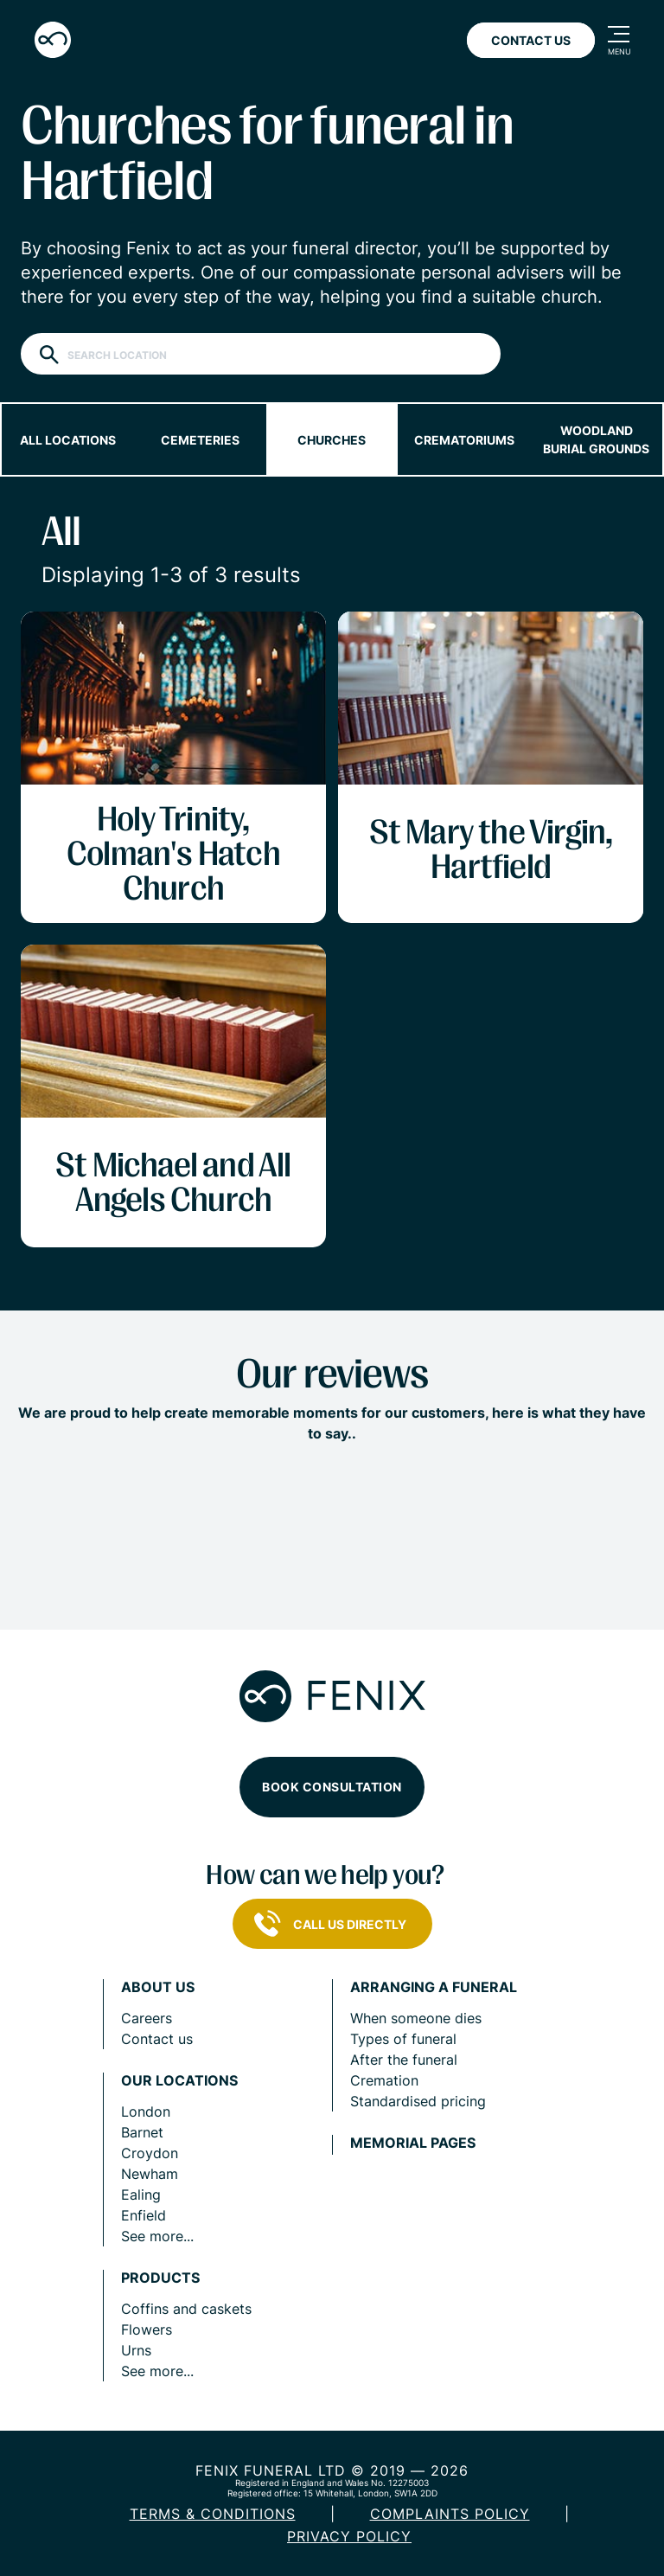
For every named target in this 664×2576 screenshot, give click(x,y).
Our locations (179, 2081)
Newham (149, 2173)
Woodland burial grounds (596, 439)
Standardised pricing (418, 2101)
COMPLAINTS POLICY (450, 2513)
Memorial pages (413, 2143)
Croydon (149, 2153)
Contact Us (531, 40)
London (145, 2111)
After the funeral (403, 2059)
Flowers (146, 2329)
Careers (146, 2018)
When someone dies (416, 2018)
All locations (68, 440)
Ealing (141, 2194)
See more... (157, 2236)
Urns (136, 2350)
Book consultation (332, 1786)
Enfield (143, 2215)
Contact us (157, 2038)
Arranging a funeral (433, 1987)
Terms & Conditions (213, 2513)
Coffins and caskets (186, 2308)
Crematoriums (464, 440)
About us (158, 1987)
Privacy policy (349, 2536)
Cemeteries (200, 440)
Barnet (142, 2132)
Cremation (384, 2080)
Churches (331, 440)
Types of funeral (403, 2038)
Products (160, 2278)
